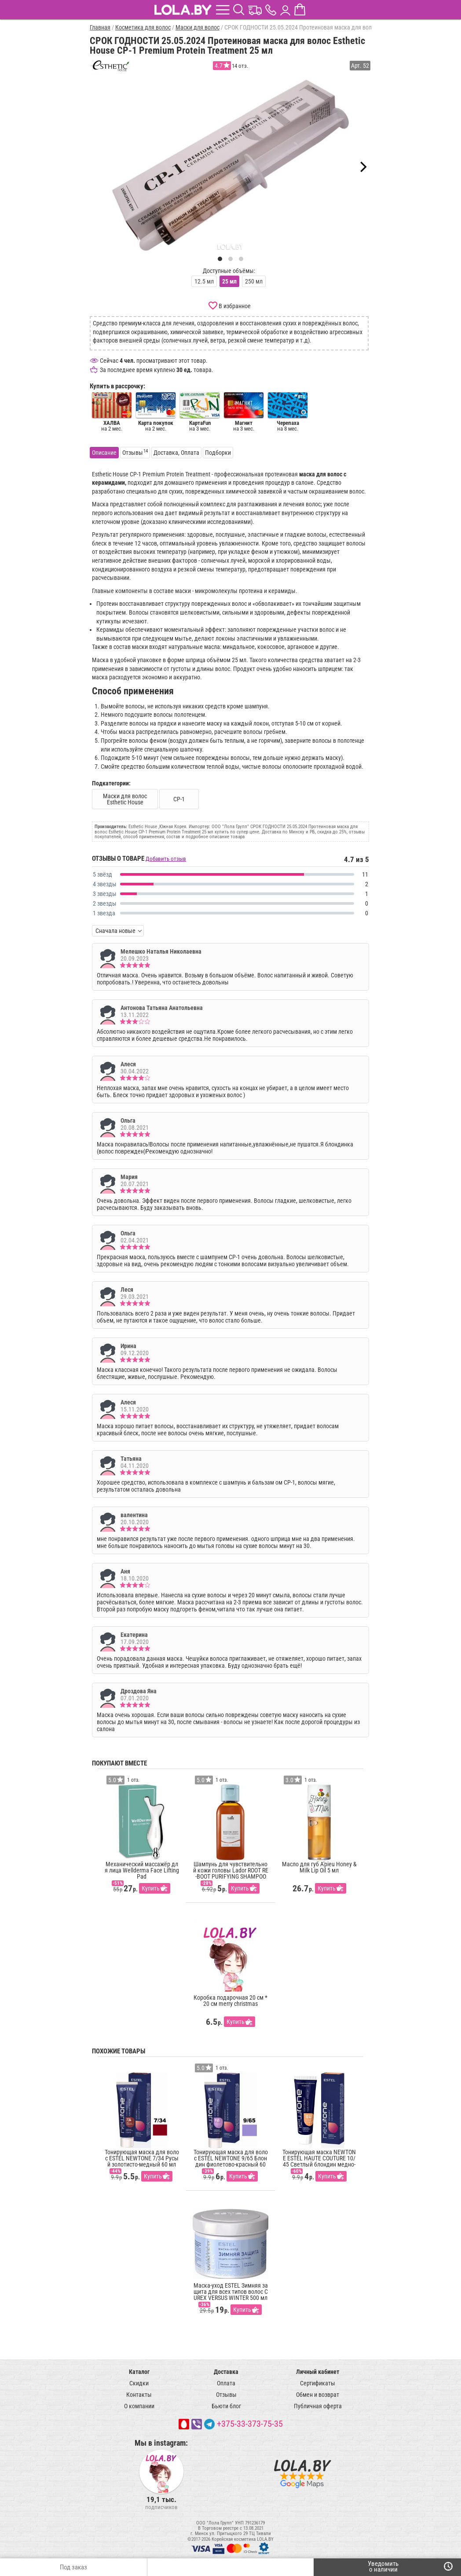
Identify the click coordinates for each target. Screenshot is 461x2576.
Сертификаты (317, 2383)
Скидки (139, 2383)
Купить (151, 1888)
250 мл (254, 281)
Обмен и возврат (317, 2394)
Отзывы (226, 2394)
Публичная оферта (318, 2406)
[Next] (362, 167)
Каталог (139, 2371)
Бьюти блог (226, 2406)
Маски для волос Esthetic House (125, 799)
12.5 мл (204, 281)
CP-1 (179, 799)
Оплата (226, 2383)
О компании (139, 2406)
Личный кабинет (317, 2371)
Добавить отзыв (166, 858)
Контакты (139, 2394)
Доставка (226, 2371)
